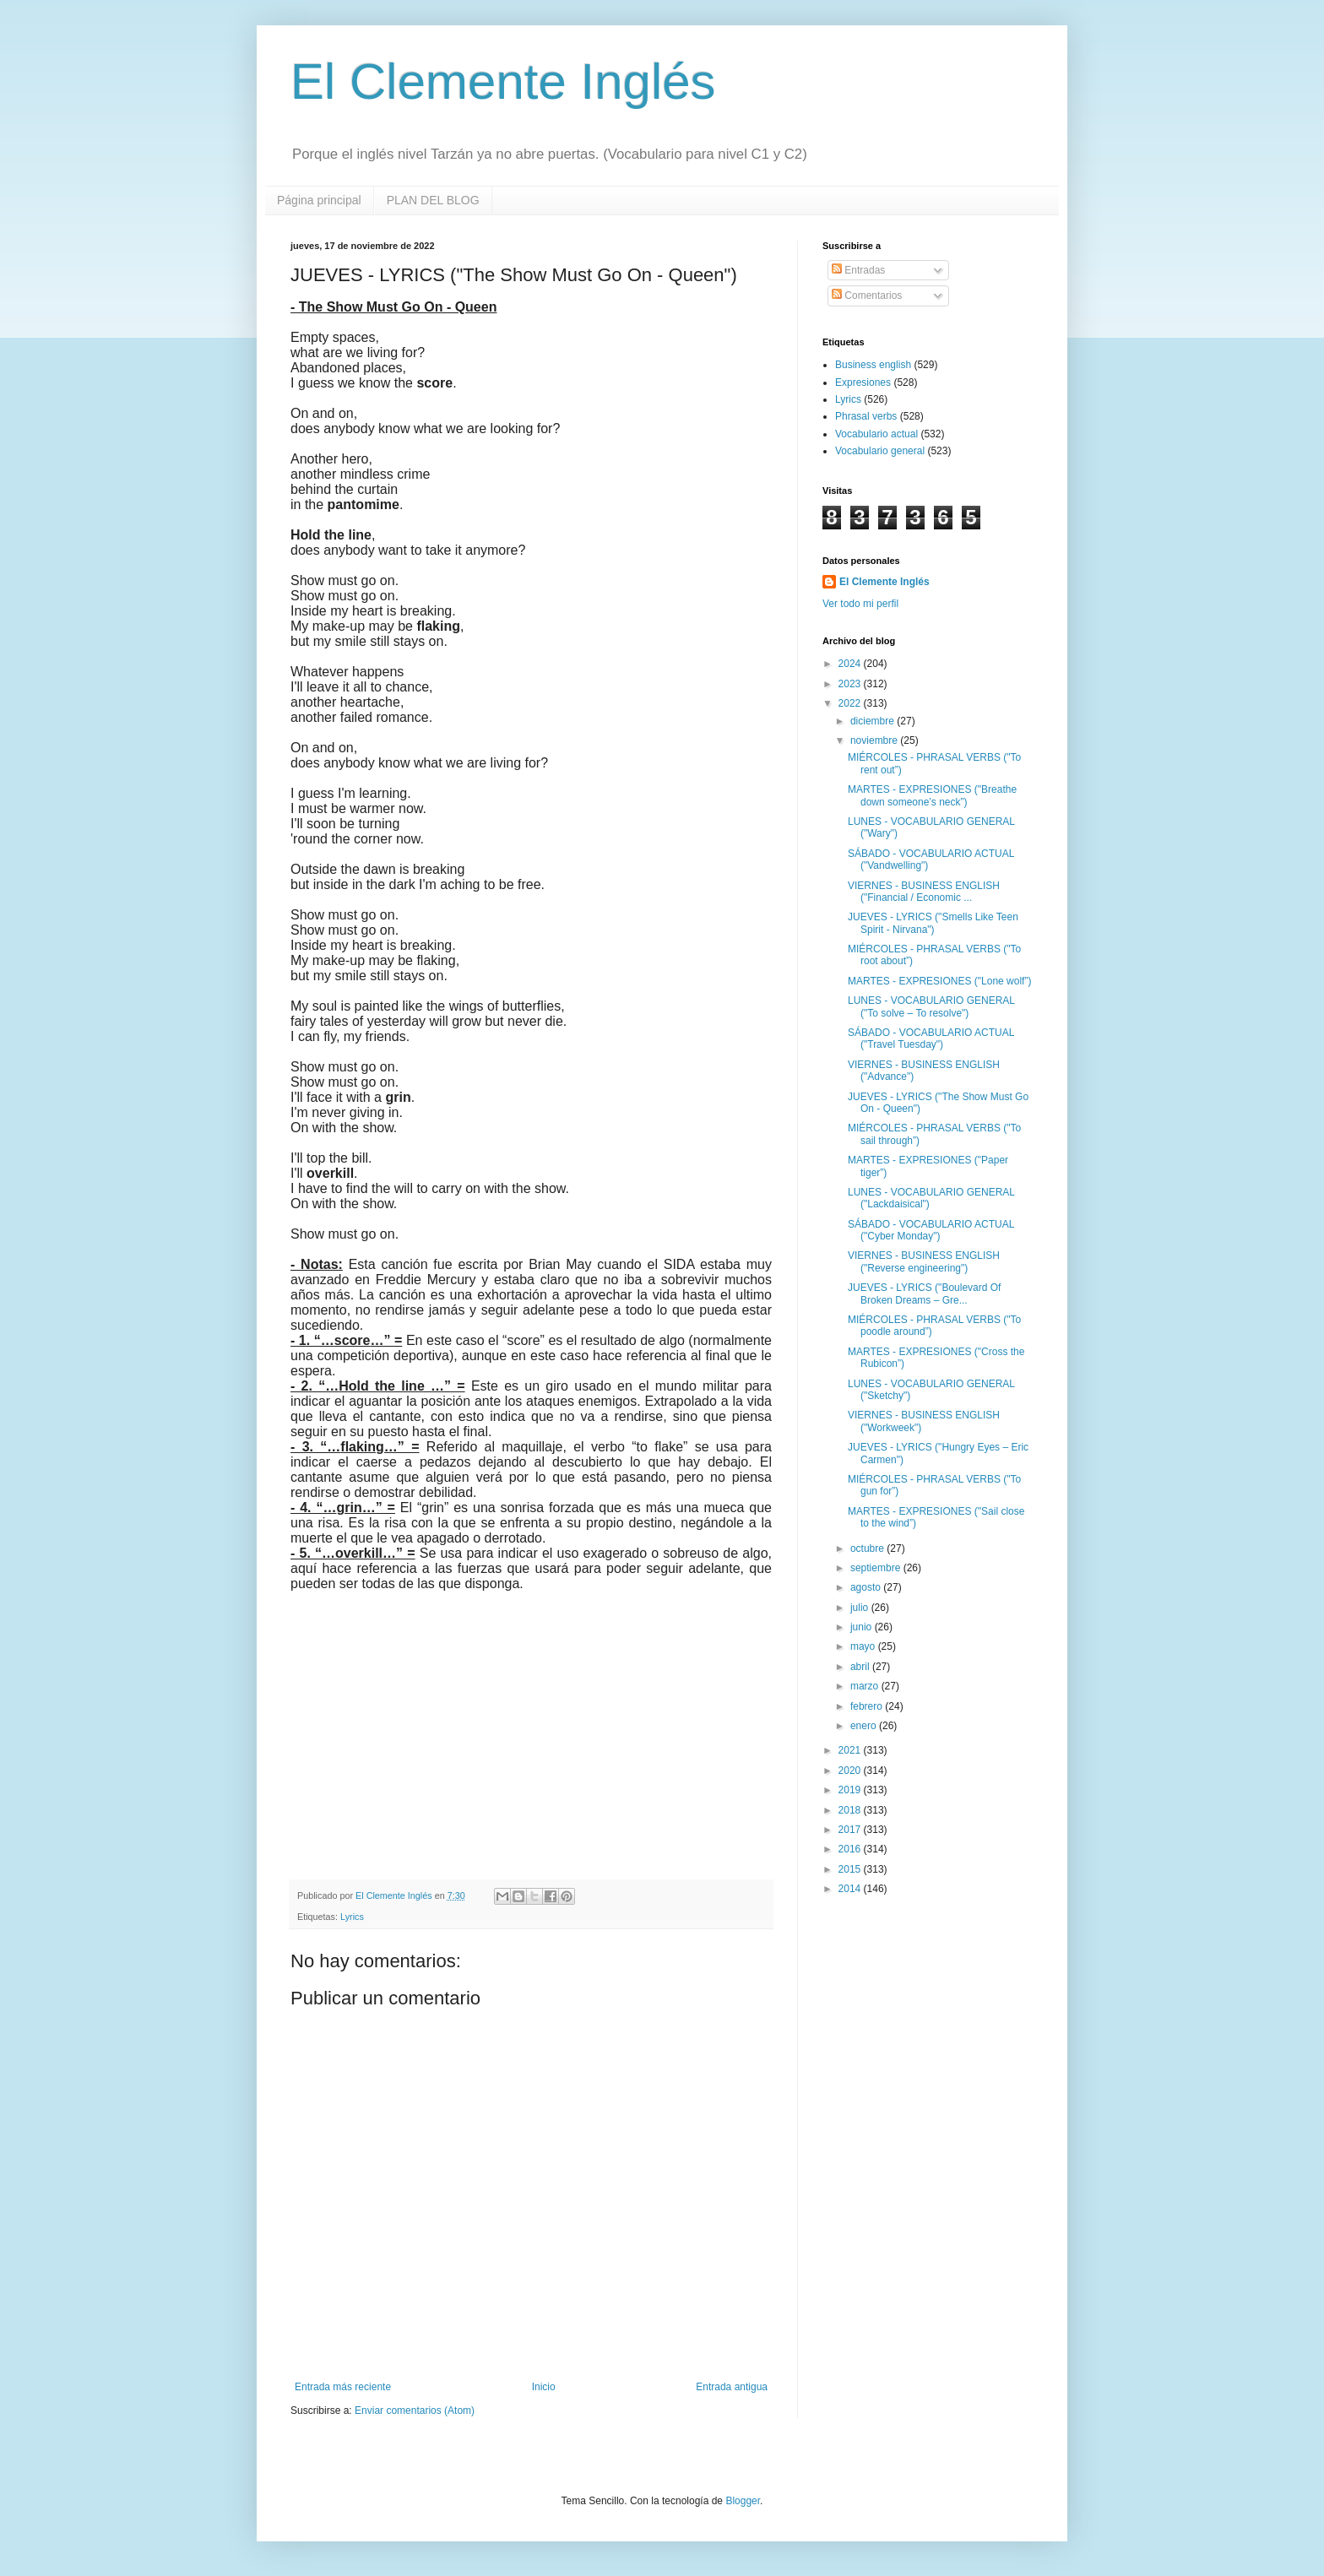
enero (864, 1726)
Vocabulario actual (876, 434)
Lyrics (352, 1917)
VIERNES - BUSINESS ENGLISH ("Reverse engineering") (924, 1261)
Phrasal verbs (866, 416)
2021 (851, 1750)
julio (860, 1607)
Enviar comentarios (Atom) (415, 2410)
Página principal (319, 200)
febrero (867, 1706)
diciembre (873, 721)
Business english (873, 365)
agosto (866, 1587)
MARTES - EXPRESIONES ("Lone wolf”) (939, 981)
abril (861, 1667)
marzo (866, 1686)
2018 (851, 1810)
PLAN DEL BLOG (433, 200)
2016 (851, 1849)
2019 (851, 1790)
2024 (851, 664)
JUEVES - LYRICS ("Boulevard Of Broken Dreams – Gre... (924, 1293)
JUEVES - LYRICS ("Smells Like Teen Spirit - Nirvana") (933, 923)
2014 (851, 1889)
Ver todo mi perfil (860, 604)
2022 (851, 703)
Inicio (544, 2387)
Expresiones (863, 382)
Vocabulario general (880, 451)
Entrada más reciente (343, 2387)
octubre (868, 1548)
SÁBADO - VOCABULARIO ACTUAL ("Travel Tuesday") (931, 1038)
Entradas (858, 270)
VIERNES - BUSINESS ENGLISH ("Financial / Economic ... (924, 891)
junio (862, 1627)
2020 (851, 1770)
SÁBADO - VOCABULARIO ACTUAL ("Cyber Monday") (931, 1230)
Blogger (742, 2501)
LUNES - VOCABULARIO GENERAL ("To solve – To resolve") (931, 1006)
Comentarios (867, 295)
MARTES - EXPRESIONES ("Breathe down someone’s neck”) (932, 795)
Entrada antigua (732, 2387)
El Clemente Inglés (503, 81)
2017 (851, 1830)
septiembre (876, 1568)
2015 (851, 1869)
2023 (851, 684)
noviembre (875, 740)
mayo (864, 1646)
